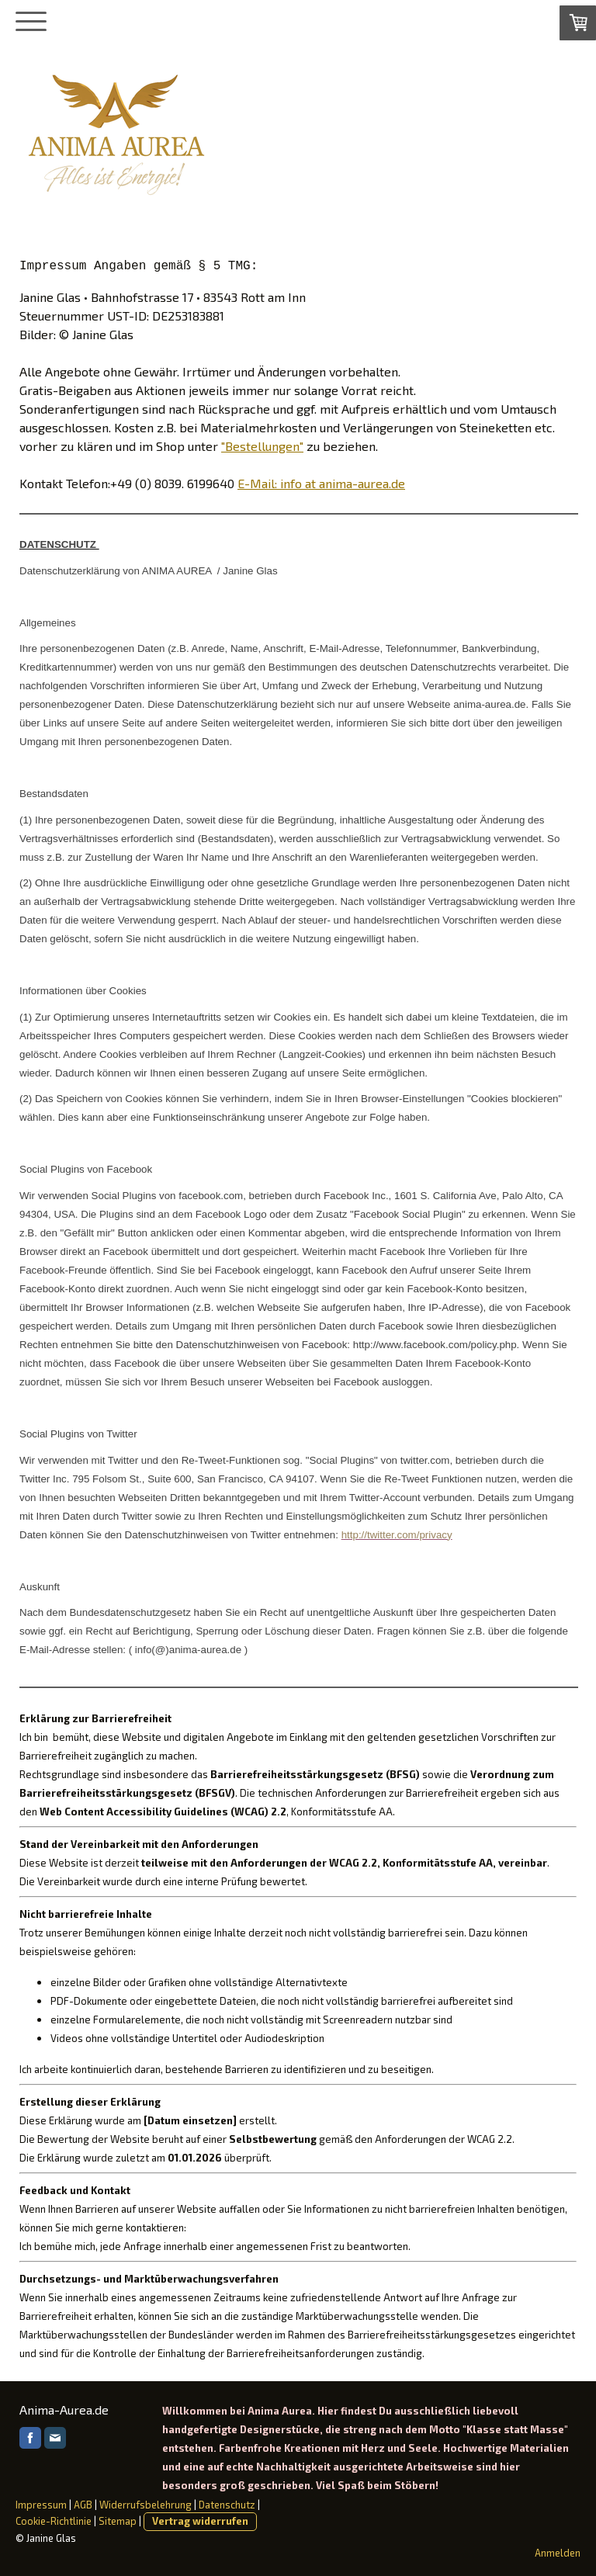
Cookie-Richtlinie (54, 2521)
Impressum (41, 2504)
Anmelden (557, 2553)
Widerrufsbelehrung (145, 2504)
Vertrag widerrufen (200, 2521)
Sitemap (118, 2521)
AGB (83, 2504)
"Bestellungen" (262, 446)
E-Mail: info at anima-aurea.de (321, 483)
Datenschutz (227, 2504)
